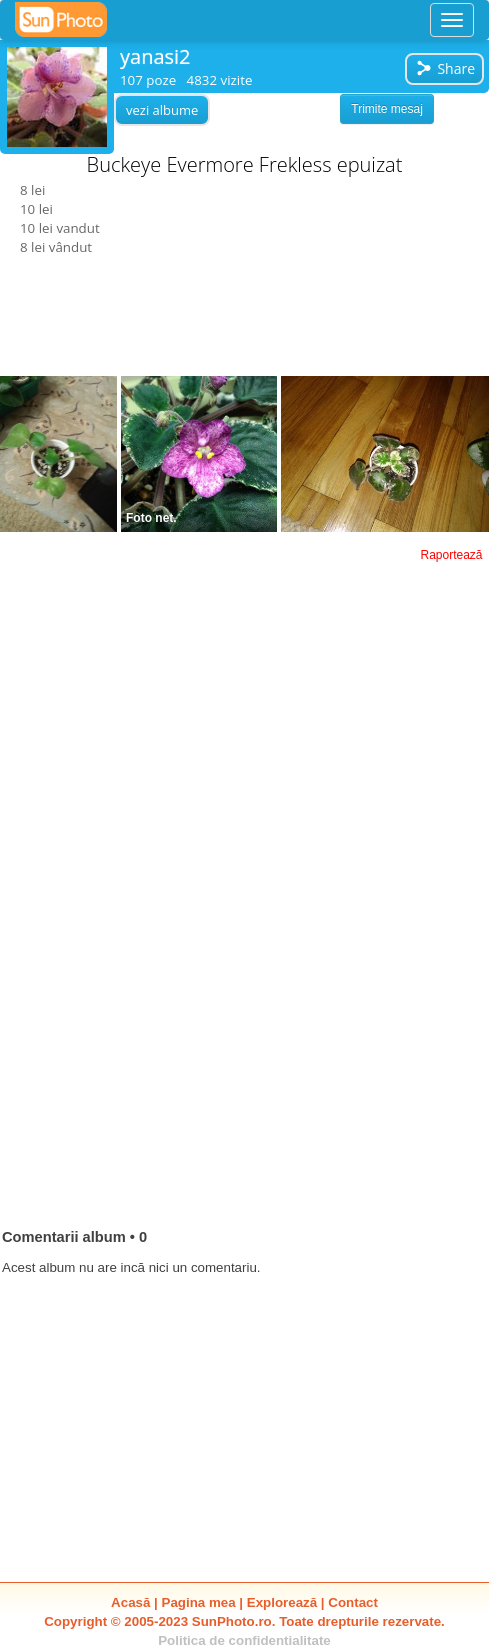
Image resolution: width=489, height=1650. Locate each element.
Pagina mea (199, 1602)
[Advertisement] (245, 667)
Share (445, 68)
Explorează (282, 1602)
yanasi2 (155, 56)
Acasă (130, 1602)
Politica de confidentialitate (244, 1640)
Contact (353, 1602)
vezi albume (162, 110)
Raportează (451, 555)
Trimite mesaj (387, 109)
